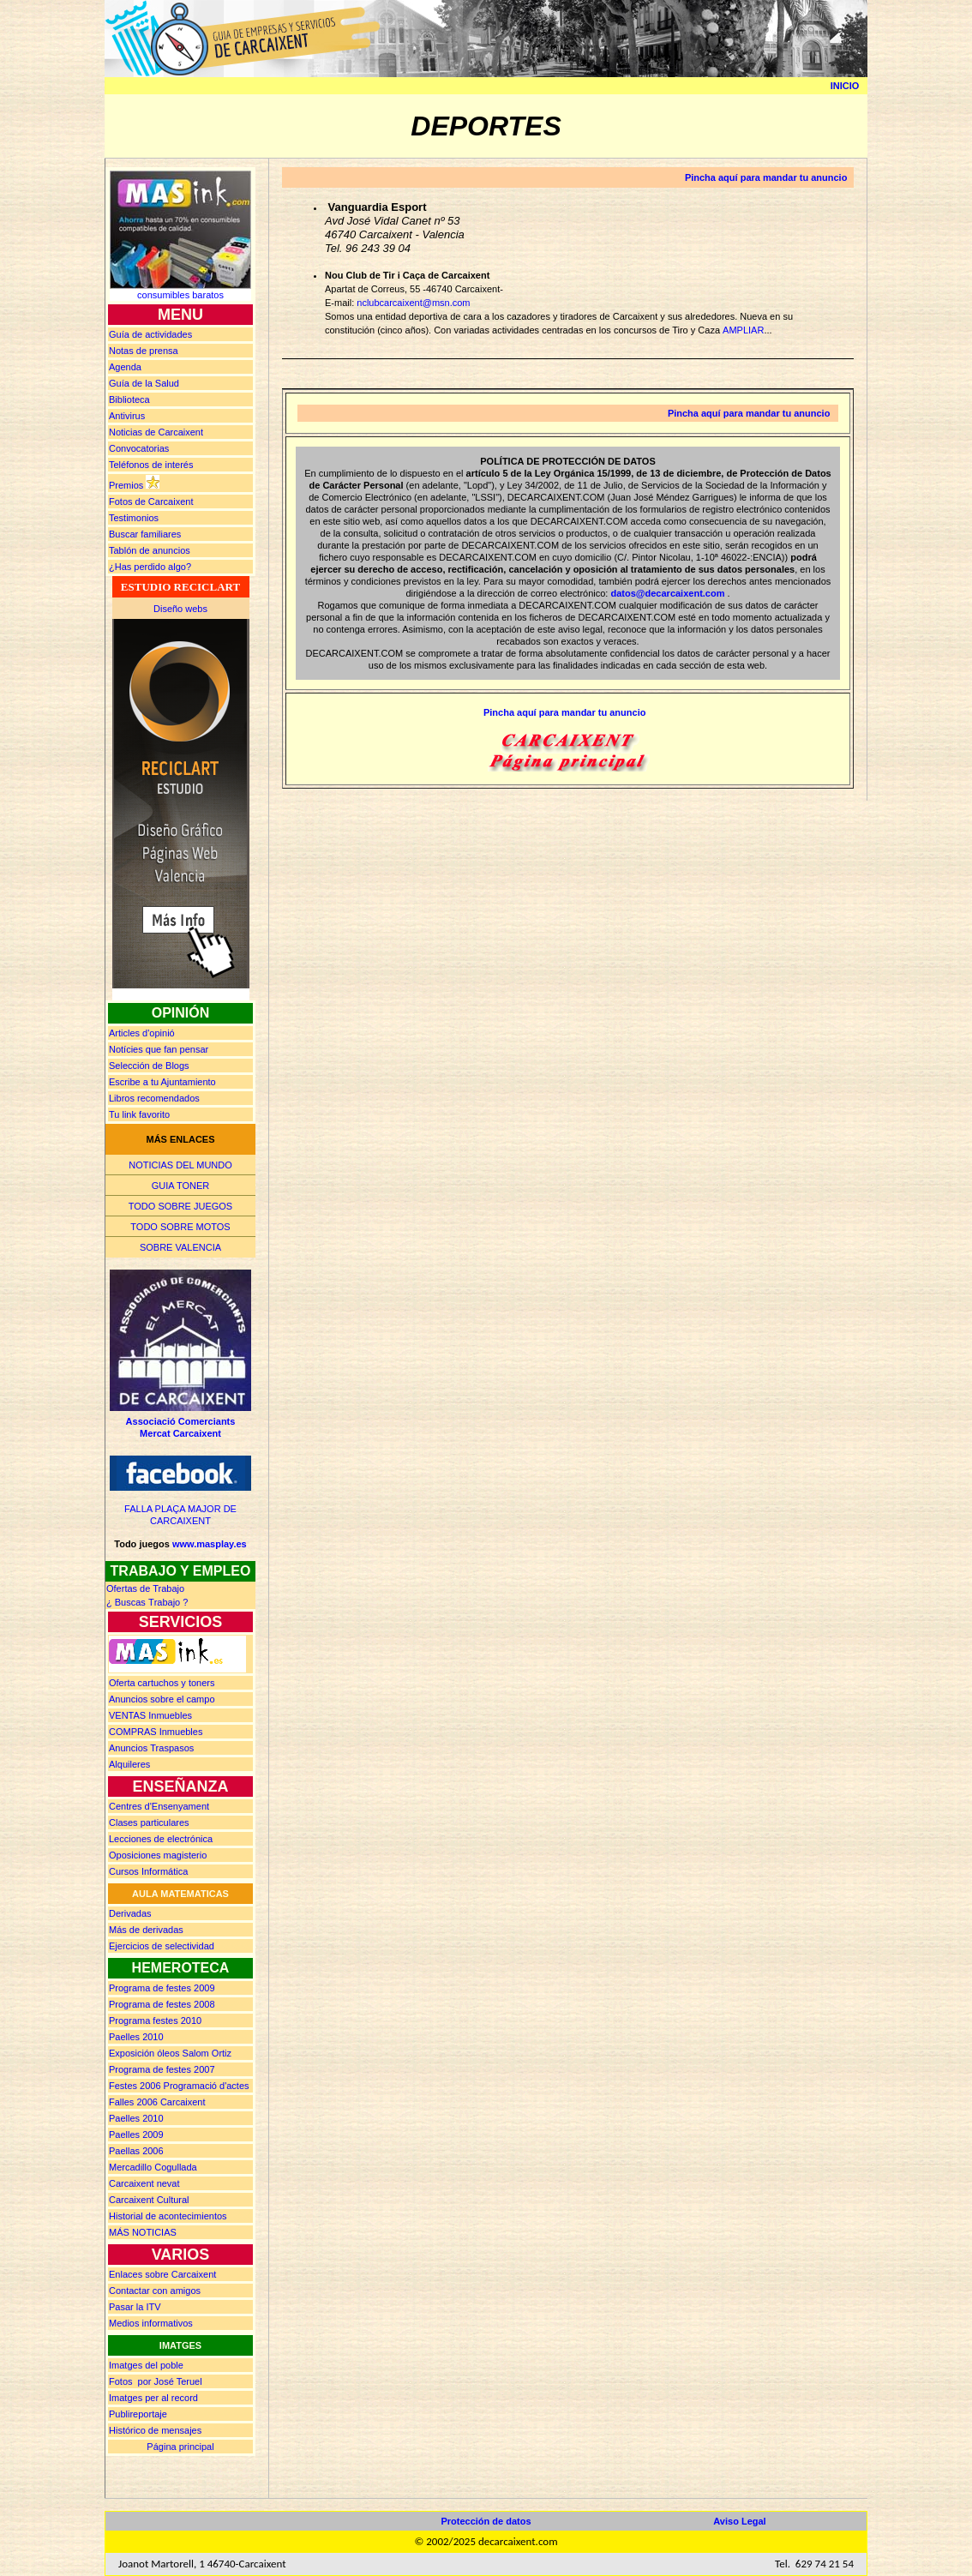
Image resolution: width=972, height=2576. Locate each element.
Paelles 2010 (136, 2037)
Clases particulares (149, 1822)
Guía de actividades (150, 334)
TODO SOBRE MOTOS (180, 1227)
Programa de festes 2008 (162, 2004)
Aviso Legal (739, 2521)
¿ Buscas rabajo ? (147, 1602)
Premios (126, 485)
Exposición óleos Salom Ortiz (170, 2053)
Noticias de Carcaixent (156, 432)
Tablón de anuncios (149, 550)
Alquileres (129, 1764)
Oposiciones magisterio (158, 1855)
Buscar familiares (145, 534)
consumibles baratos (180, 295)
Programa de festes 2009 (162, 1988)
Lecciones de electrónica (161, 1839)
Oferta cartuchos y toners (162, 1683)
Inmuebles (150, 1715)
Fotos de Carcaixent (151, 501)
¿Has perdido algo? (150, 566)
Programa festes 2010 (155, 2020)
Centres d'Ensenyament (159, 1806)
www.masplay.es (209, 1544)
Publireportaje (138, 2414)
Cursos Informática (148, 1871)
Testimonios (134, 518)
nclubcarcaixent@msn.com (413, 302)
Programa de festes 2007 (162, 2069)
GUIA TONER (180, 1185)
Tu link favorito (139, 1114)
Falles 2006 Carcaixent (157, 2102)
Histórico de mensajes (155, 2430)
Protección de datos (486, 2521)
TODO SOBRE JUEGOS (180, 1206)
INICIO (845, 86)
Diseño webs (180, 608)
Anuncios (162, 1699)
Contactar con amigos (155, 2290)
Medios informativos (151, 2323)
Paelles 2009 (136, 2134)
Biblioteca (129, 399)
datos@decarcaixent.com (667, 593)
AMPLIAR (743, 330)
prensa (143, 350)
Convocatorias (139, 448)
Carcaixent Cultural (149, 2200)
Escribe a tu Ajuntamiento (162, 1082)
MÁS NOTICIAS (143, 2232)
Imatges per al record (153, 2398)
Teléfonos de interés (151, 464)
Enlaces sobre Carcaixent (162, 2274)
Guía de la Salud (144, 383)
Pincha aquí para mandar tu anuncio (766, 177)
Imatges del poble (146, 2365)
